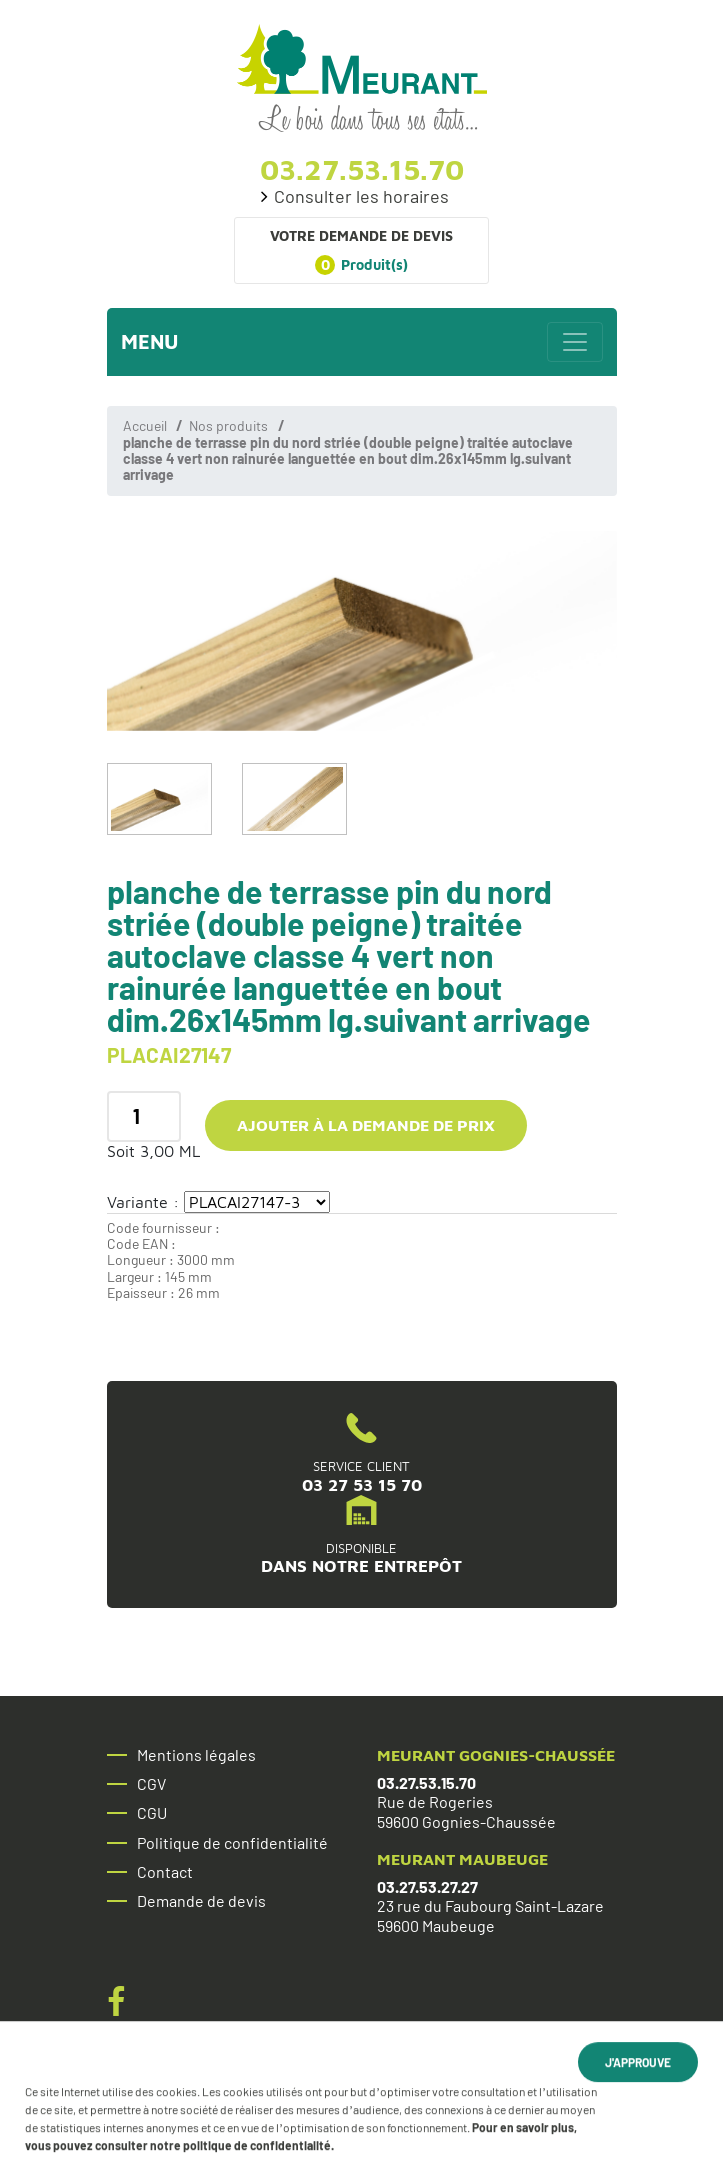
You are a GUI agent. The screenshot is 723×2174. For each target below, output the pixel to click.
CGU (152, 1813)
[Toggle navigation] (575, 342)
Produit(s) (361, 265)
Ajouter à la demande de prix (366, 1125)
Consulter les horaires (361, 196)
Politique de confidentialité (232, 1843)
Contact (165, 1872)
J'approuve (638, 2065)
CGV (151, 1784)
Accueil (145, 425)
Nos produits (228, 425)
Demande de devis (201, 1901)
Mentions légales (196, 1755)
